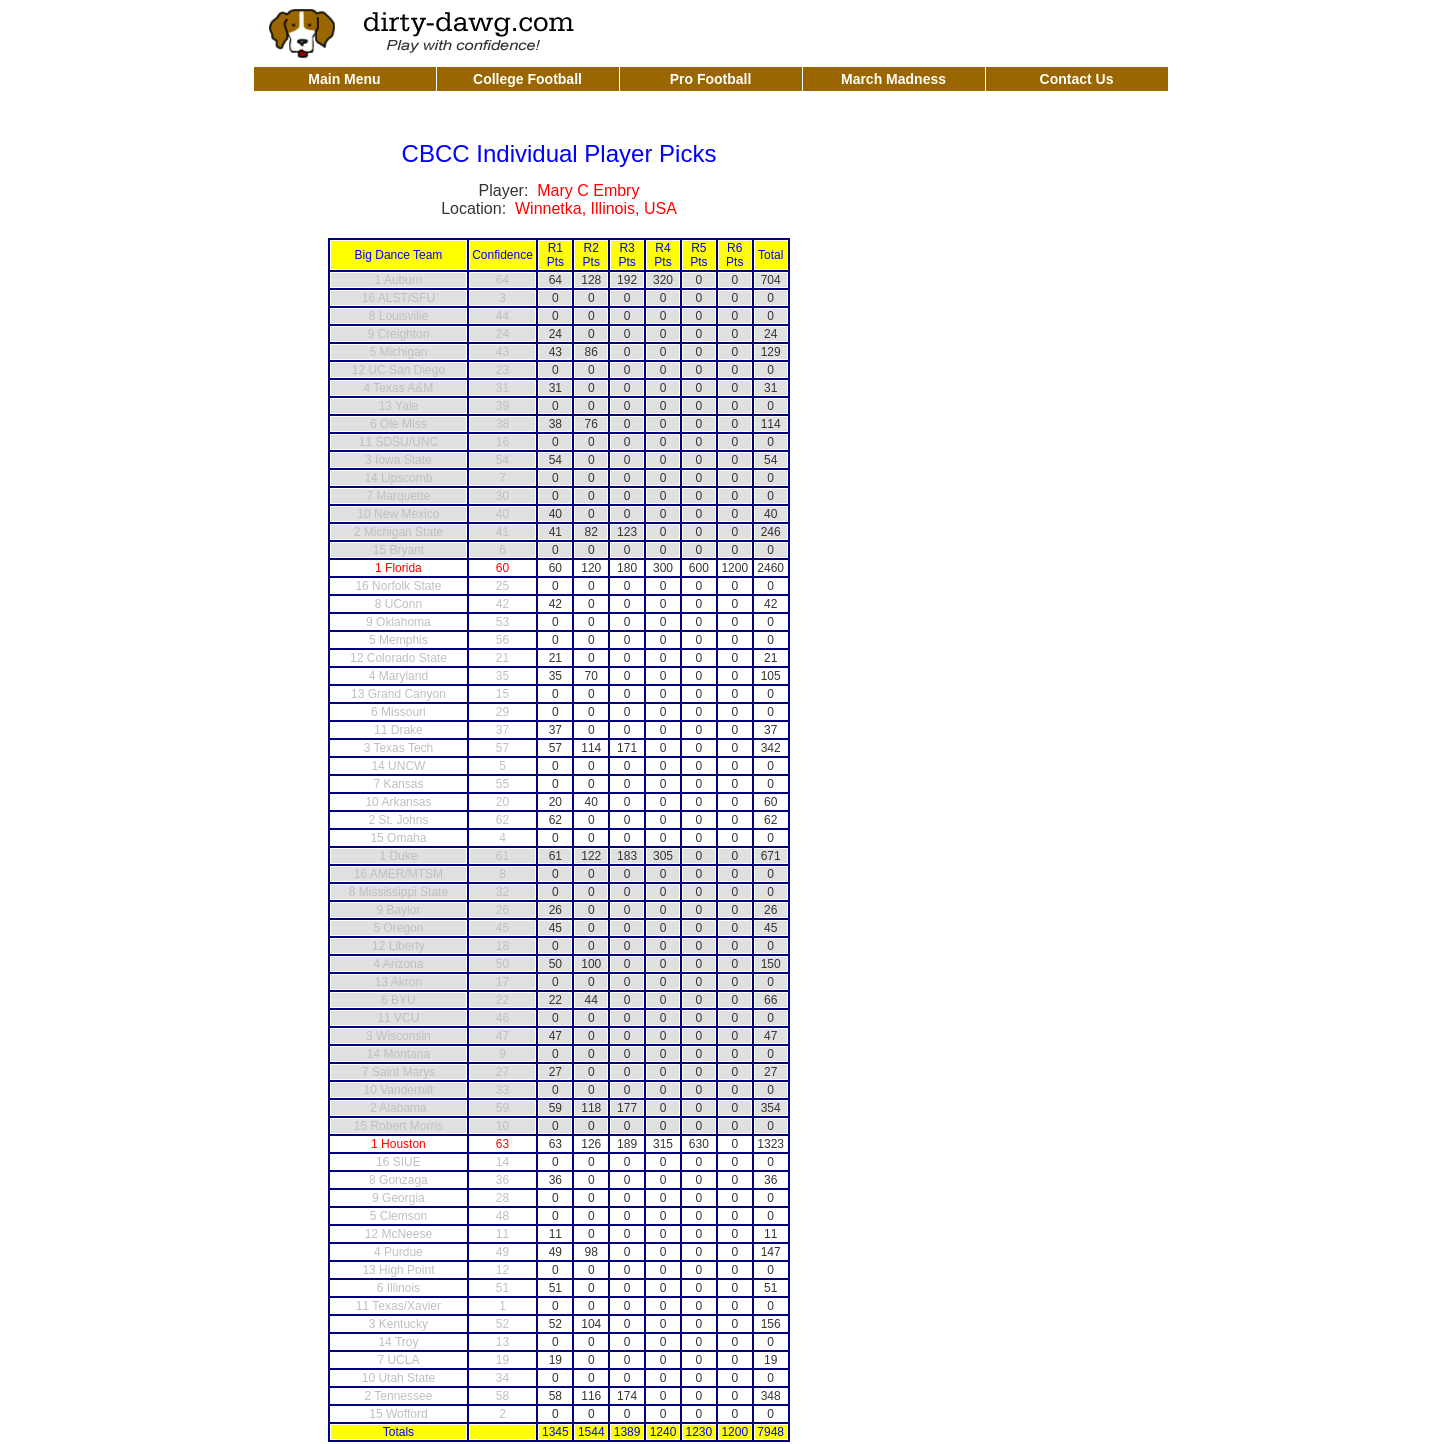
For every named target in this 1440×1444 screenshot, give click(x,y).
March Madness (893, 79)
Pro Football (711, 79)
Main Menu (344, 79)
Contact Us (1077, 79)
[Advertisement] (951, 32)
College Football (527, 79)
